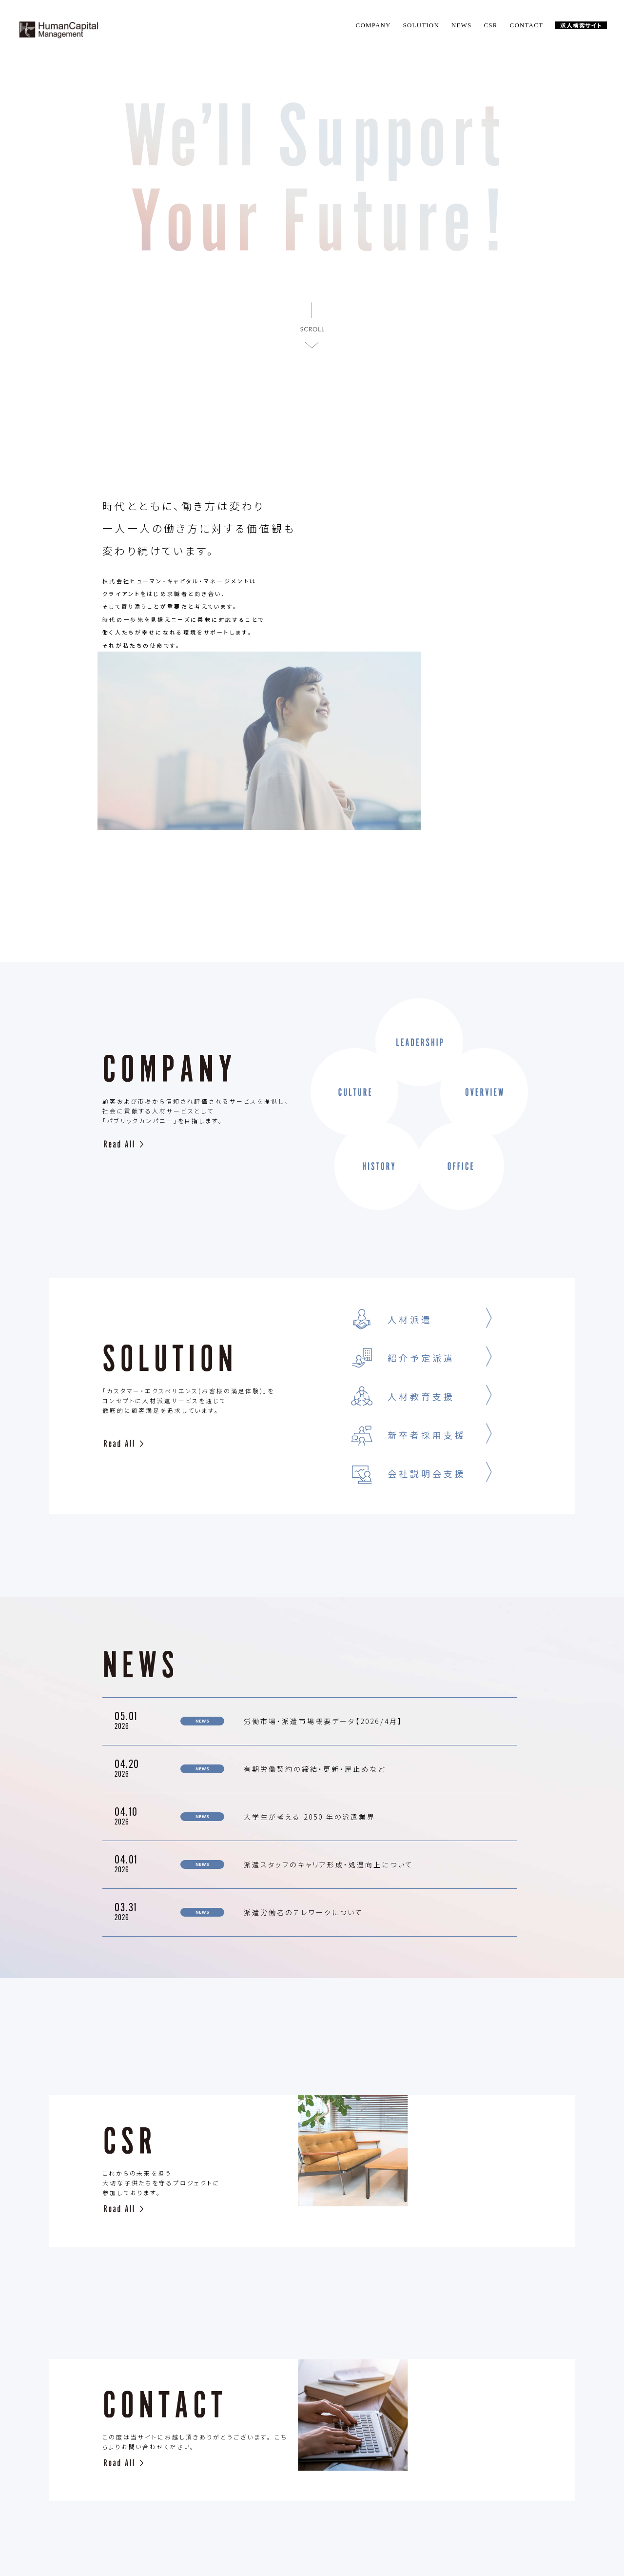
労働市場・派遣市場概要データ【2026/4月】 (323, 1564)
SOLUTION (421, 25)
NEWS (461, 25)
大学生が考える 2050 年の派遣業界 (310, 1660)
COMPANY (373, 25)
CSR (490, 25)
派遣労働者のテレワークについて (303, 1756)
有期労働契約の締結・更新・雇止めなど (315, 1612)
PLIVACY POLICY (409, 2517)
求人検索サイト (581, 25)
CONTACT (527, 25)
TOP (129, 2517)
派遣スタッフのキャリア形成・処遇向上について (366, 1708)
